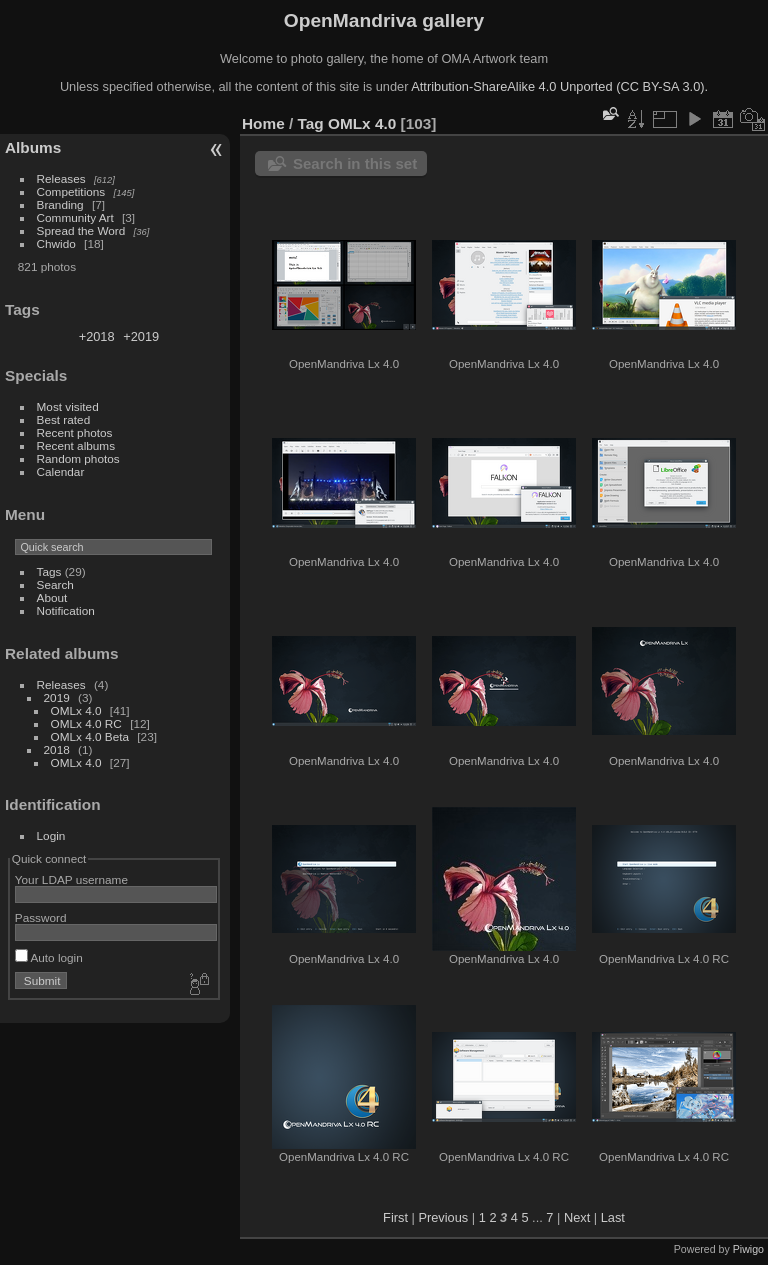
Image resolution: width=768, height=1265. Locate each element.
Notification (66, 610)
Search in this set (355, 163)
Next (577, 1217)
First (395, 1217)
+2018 (97, 336)
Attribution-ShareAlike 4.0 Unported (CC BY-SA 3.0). (559, 86)
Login (51, 835)
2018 (57, 749)
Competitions (71, 191)
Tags (49, 571)
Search (55, 584)
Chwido (56, 243)
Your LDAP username (71, 879)
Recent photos (75, 432)
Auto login (49, 957)
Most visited (68, 406)
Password (41, 917)
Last (613, 1217)
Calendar (61, 471)
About (52, 597)
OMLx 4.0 (76, 710)
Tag (311, 123)
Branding (60, 204)
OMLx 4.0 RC (86, 723)
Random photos (78, 458)
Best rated (64, 419)
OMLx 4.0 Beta (90, 736)
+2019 (141, 336)
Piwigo (748, 1249)
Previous (443, 1217)
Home (263, 123)
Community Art (75, 217)
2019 (57, 697)
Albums (33, 147)
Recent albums (76, 445)
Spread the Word (81, 230)
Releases (61, 178)
